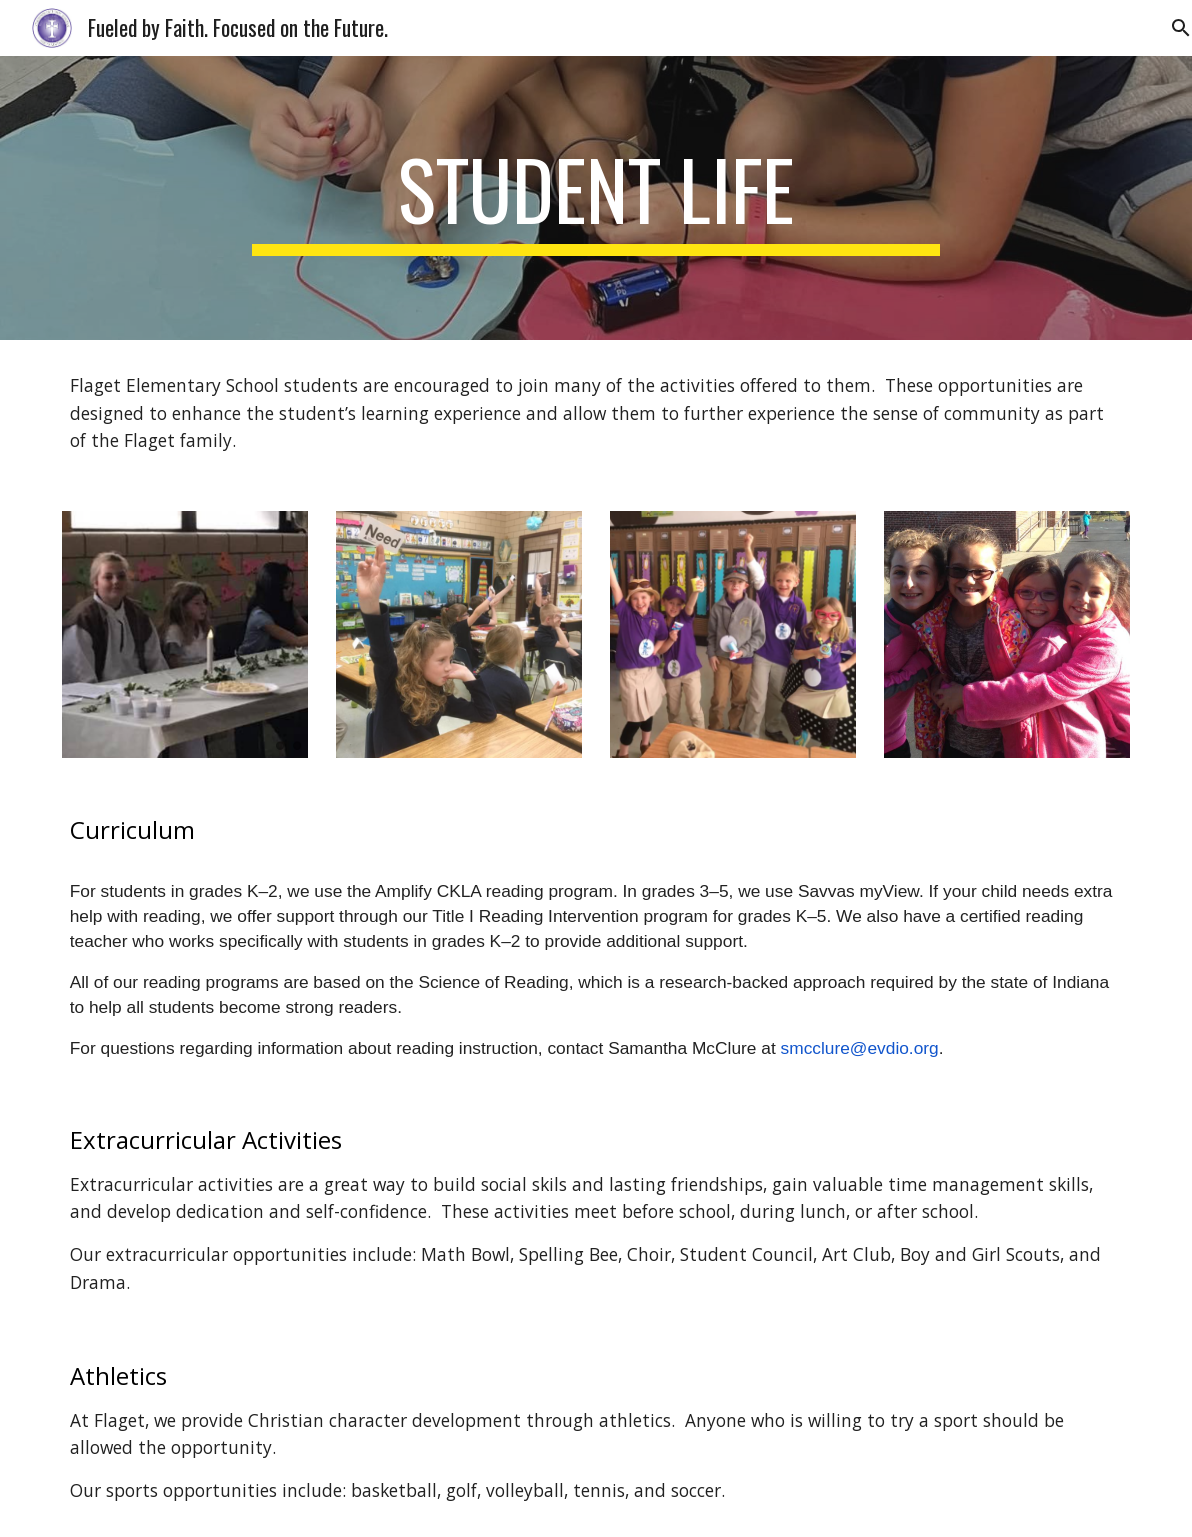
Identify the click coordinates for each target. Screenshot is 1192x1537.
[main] (595, 198)
